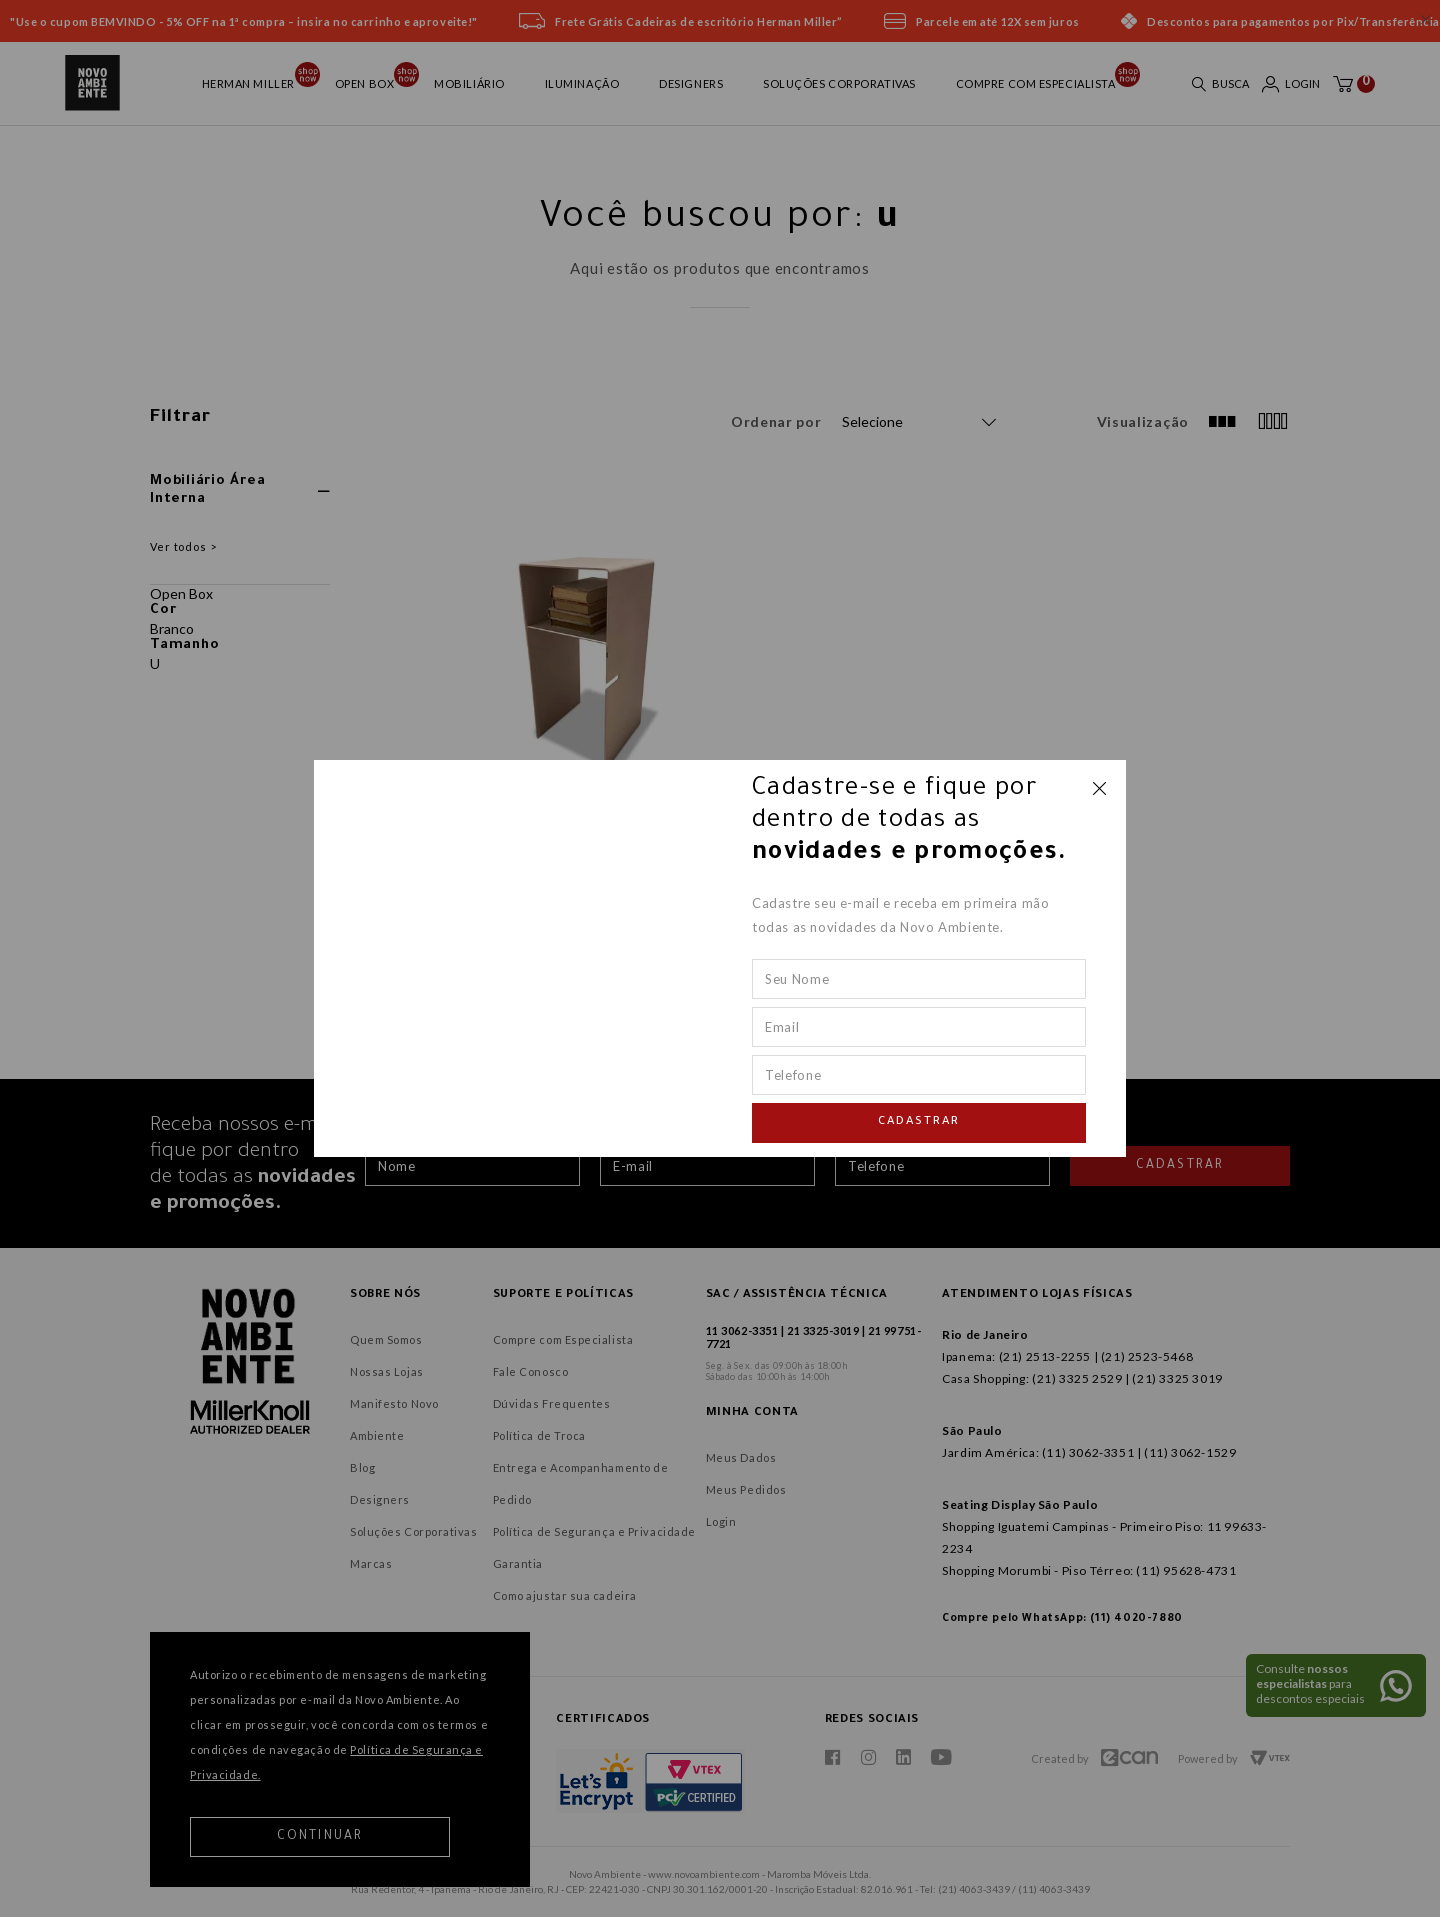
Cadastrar (919, 1122)
